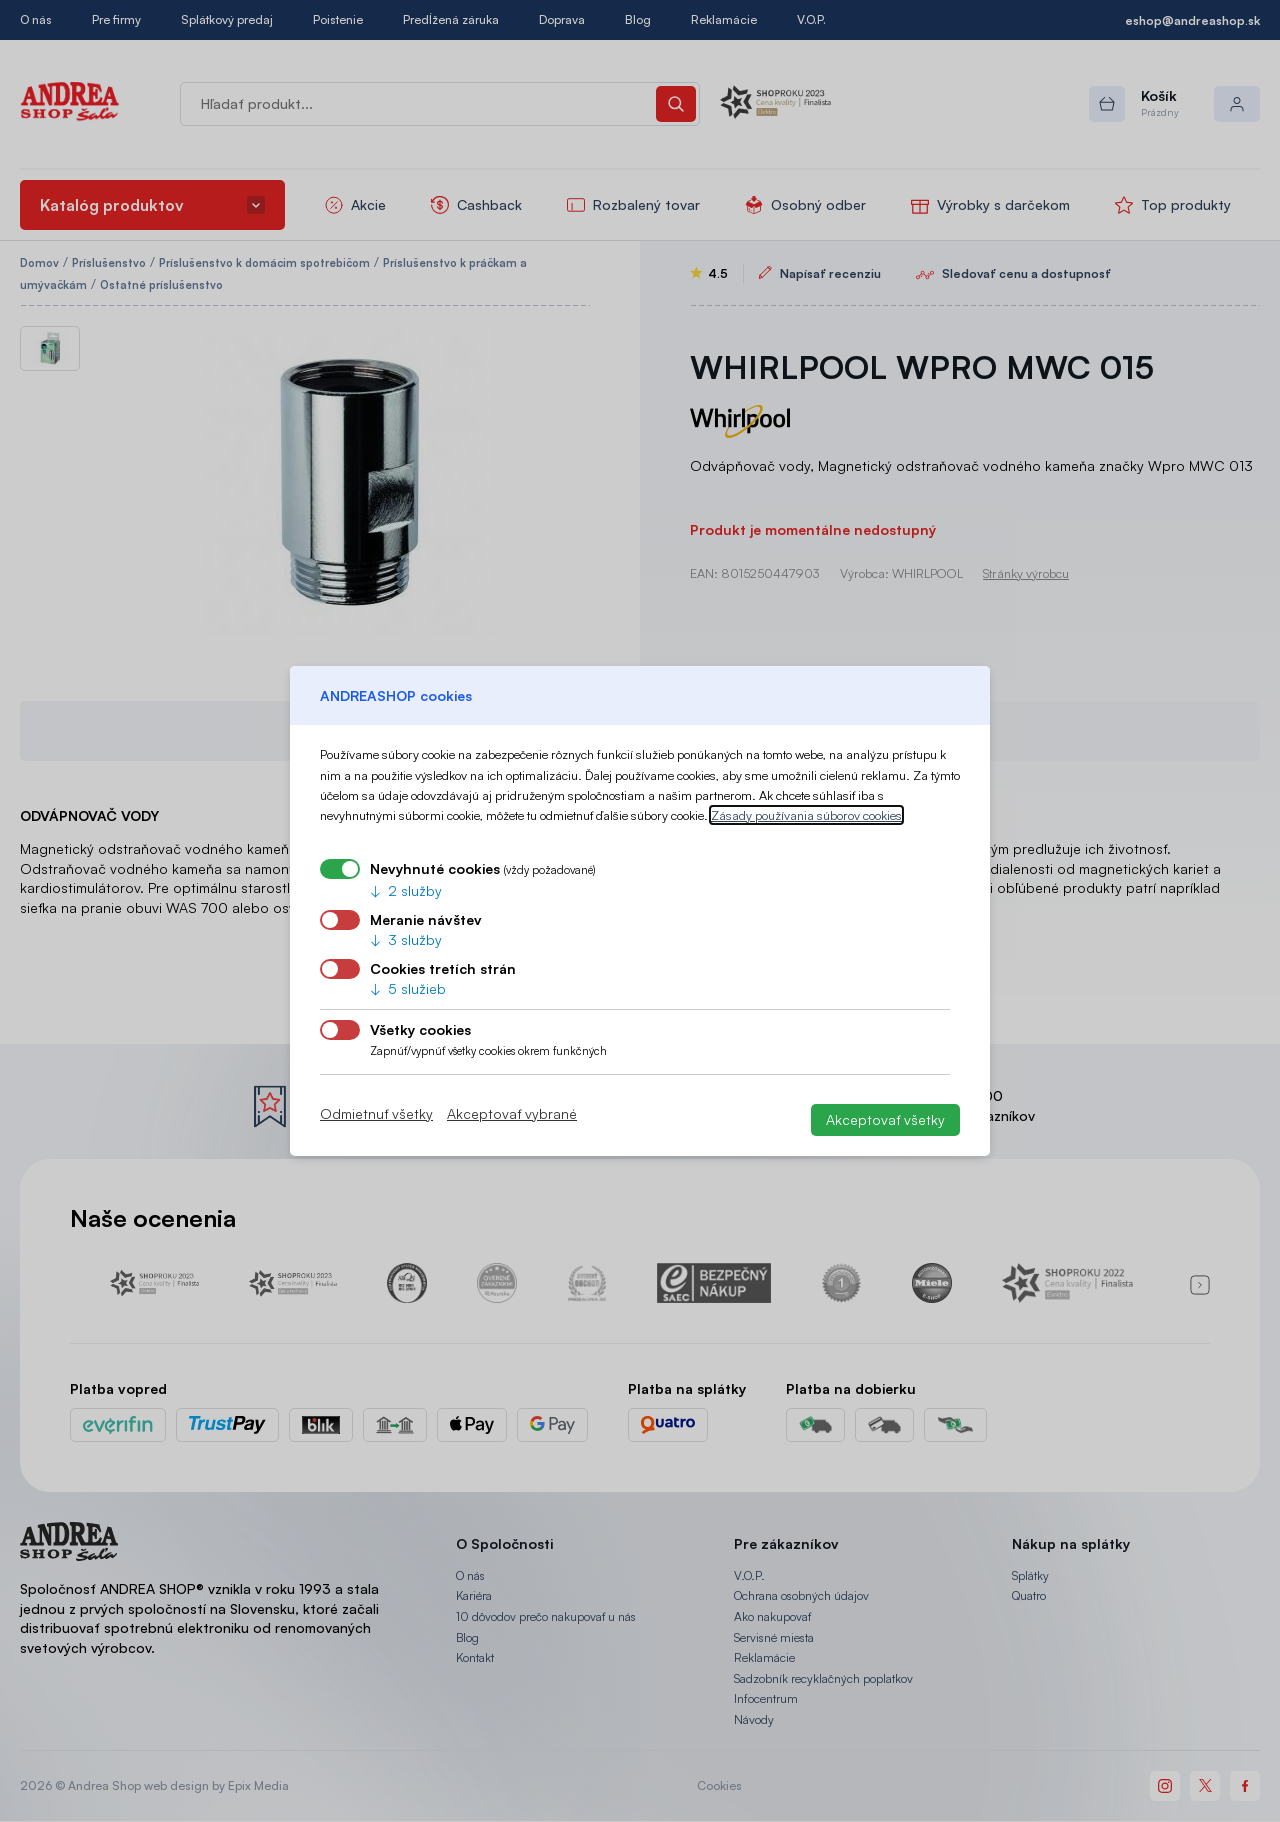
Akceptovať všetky (885, 1119)
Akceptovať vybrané (512, 1114)
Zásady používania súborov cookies (806, 815)
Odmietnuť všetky (376, 1114)
